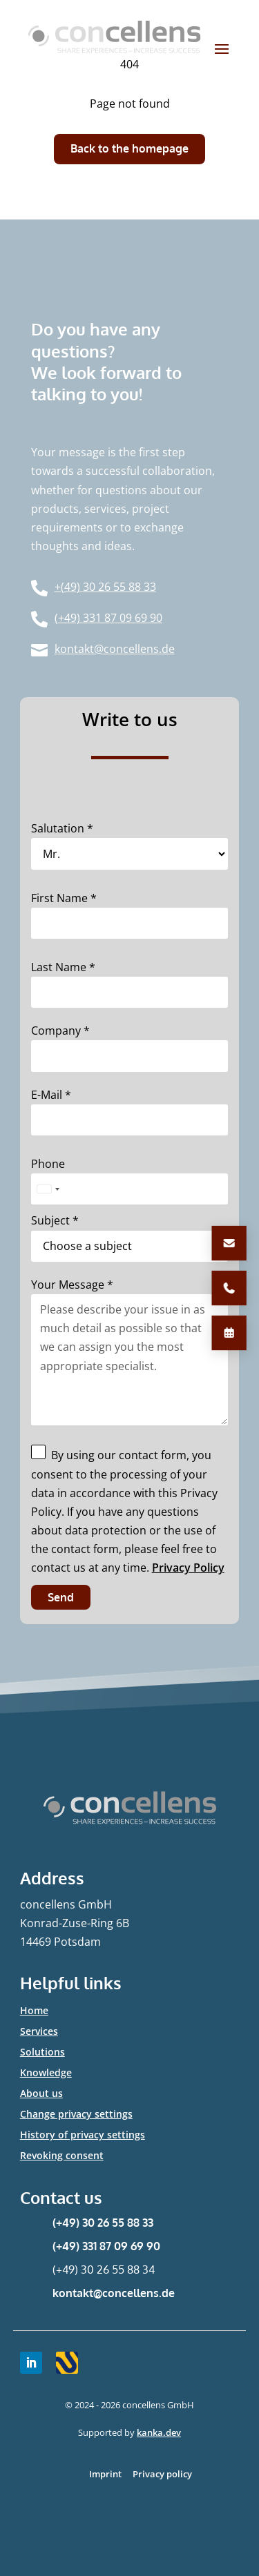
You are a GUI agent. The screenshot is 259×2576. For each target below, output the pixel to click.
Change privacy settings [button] (76, 2114)
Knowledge (46, 2073)
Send (61, 1597)
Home (34, 2011)
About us (41, 2094)
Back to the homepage (129, 148)
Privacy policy (162, 2474)
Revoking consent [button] (62, 2156)
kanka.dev (159, 2432)
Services (39, 2032)
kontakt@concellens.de (113, 2293)
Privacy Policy (188, 1567)
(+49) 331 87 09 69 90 (106, 2246)
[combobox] (48, 1189)
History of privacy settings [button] (82, 2135)
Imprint (105, 2474)
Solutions (42, 2052)
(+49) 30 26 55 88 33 (102, 2222)
